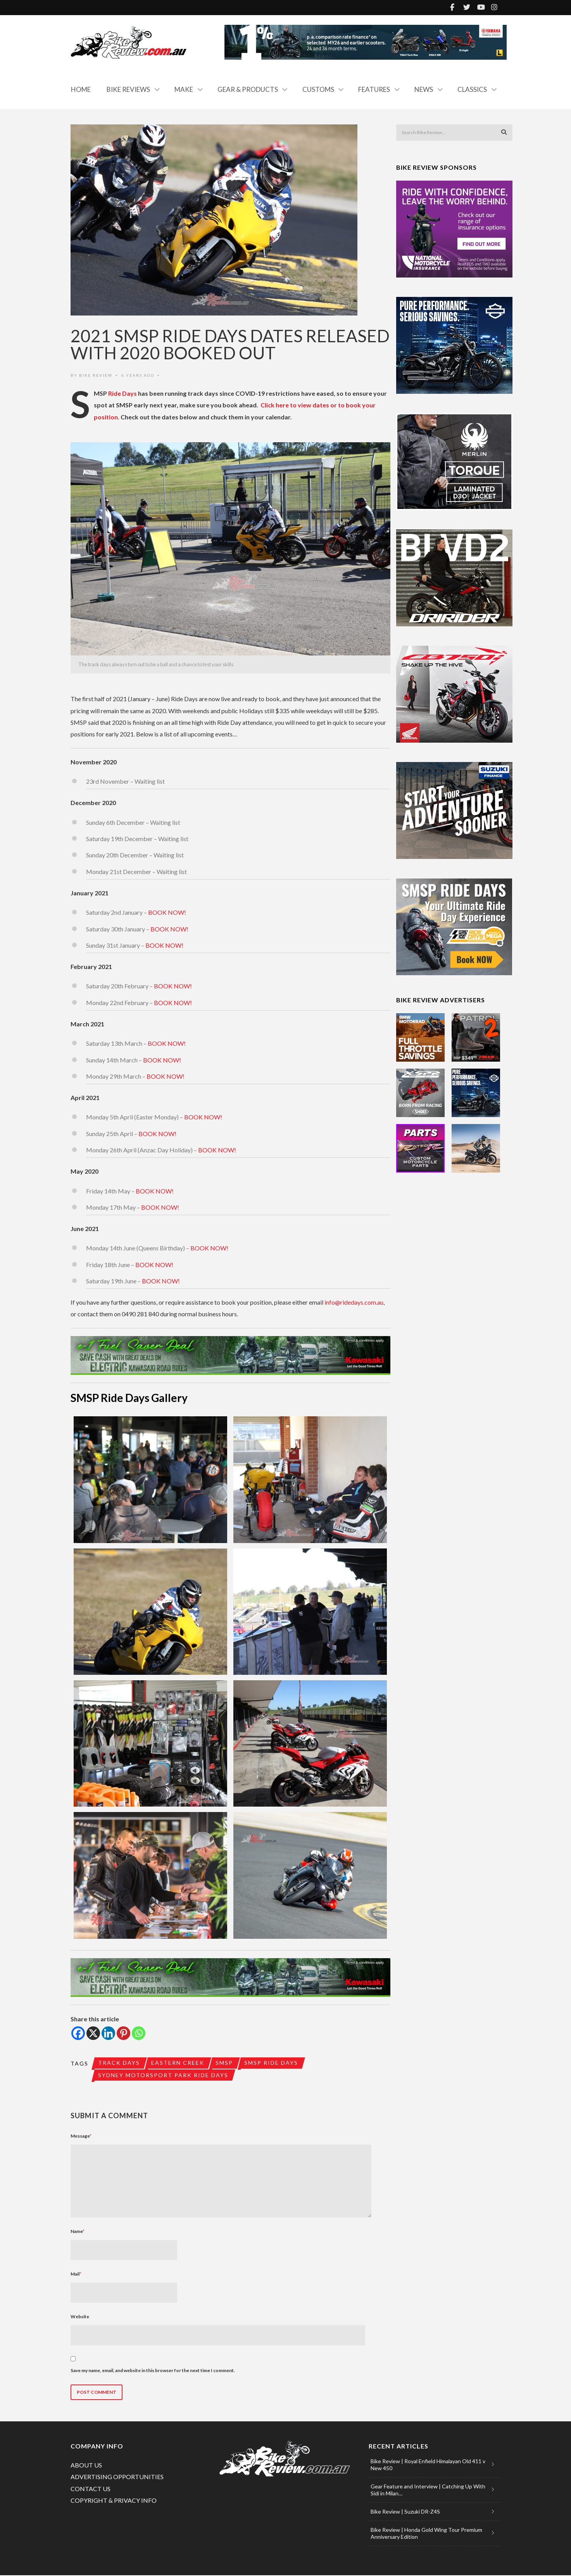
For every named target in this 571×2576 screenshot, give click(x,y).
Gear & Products (247, 89)
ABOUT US (86, 2465)
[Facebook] (78, 2033)
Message (81, 2137)
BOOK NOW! (167, 912)
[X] (93, 2033)
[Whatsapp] (138, 2033)
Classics (472, 89)
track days (119, 2063)
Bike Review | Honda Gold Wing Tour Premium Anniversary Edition (426, 2534)
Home (81, 89)
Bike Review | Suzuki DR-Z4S (405, 2512)
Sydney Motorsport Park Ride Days (163, 2075)
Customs (318, 89)
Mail (76, 2275)
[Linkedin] (108, 2033)
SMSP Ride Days (273, 2063)
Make (183, 89)
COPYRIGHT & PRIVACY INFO (114, 2501)
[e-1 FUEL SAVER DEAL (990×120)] (230, 1355)
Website (80, 2317)
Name (78, 2232)
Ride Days (122, 393)
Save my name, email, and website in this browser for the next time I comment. (153, 2371)
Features (374, 89)
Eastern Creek (178, 2063)
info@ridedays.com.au (353, 1302)
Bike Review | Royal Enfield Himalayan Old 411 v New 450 (428, 2465)
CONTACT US (90, 2489)
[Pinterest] (123, 2033)
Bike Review (95, 375)
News (423, 89)
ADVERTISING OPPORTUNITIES (117, 2477)
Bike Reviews (128, 89)
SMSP (225, 2063)
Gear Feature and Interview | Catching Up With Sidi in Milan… (428, 2490)
